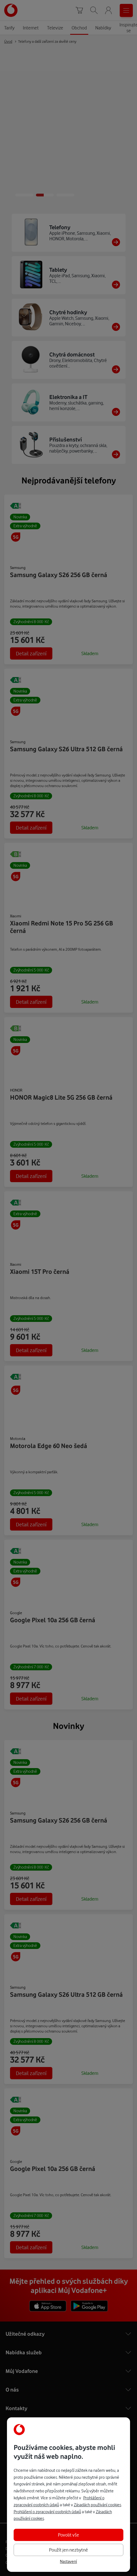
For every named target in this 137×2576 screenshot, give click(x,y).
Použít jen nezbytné (68, 2550)
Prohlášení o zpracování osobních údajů (47, 2511)
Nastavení (68, 2561)
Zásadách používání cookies (97, 2504)
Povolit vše (68, 2535)
